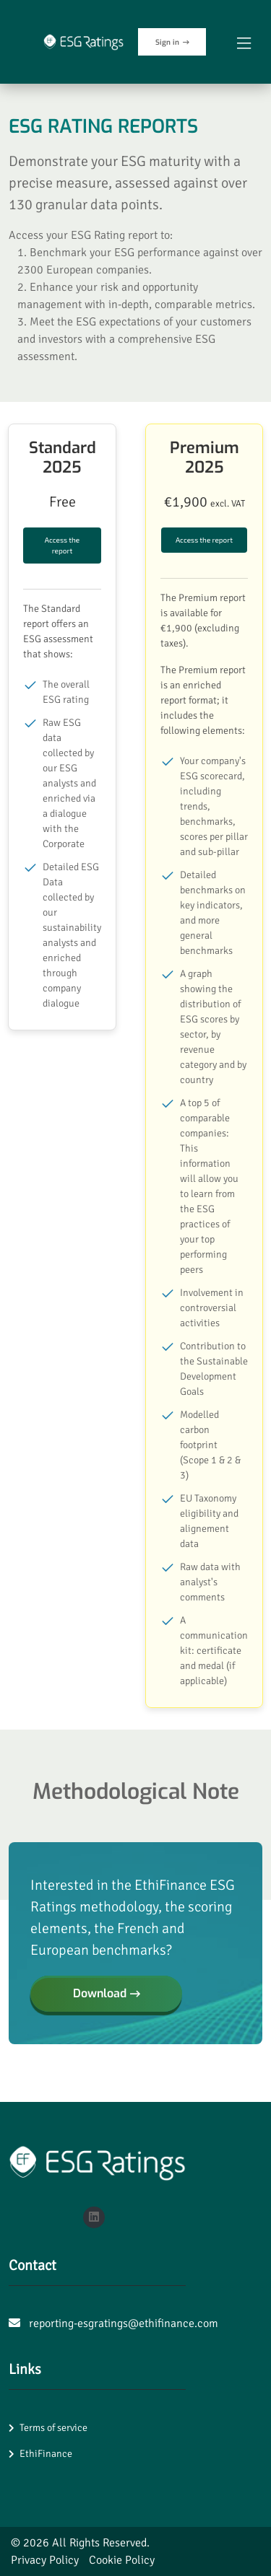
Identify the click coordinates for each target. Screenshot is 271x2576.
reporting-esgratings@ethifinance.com (123, 2323)
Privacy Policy (45, 2560)
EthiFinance (46, 2454)
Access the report (62, 545)
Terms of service (53, 2428)
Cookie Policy (122, 2560)
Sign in (172, 42)
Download (106, 1993)
